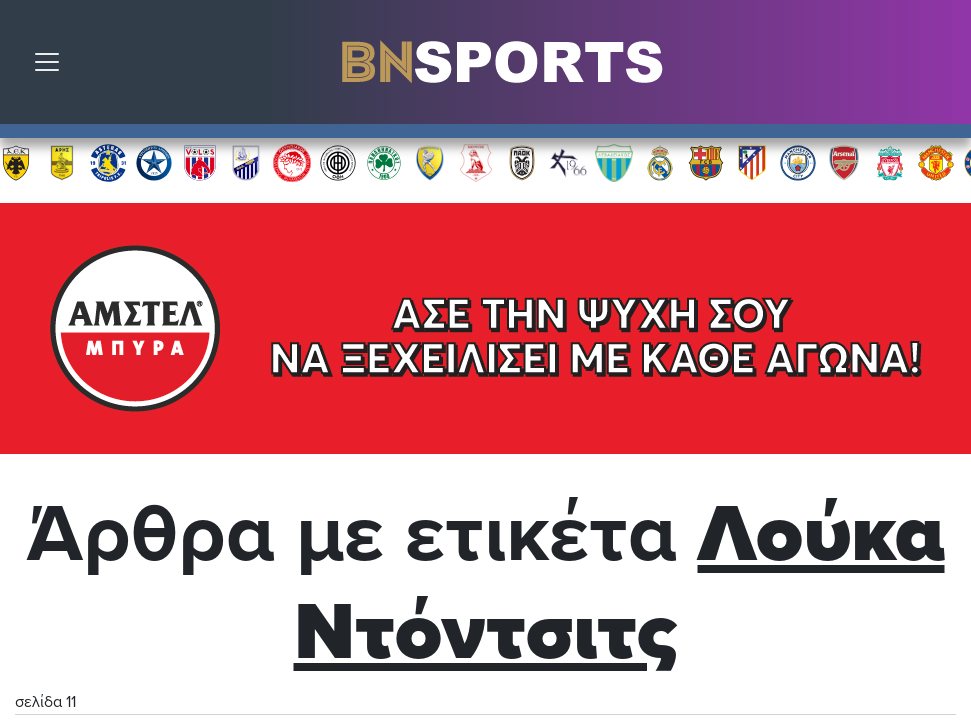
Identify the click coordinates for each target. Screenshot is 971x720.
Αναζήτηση (941, 67)
